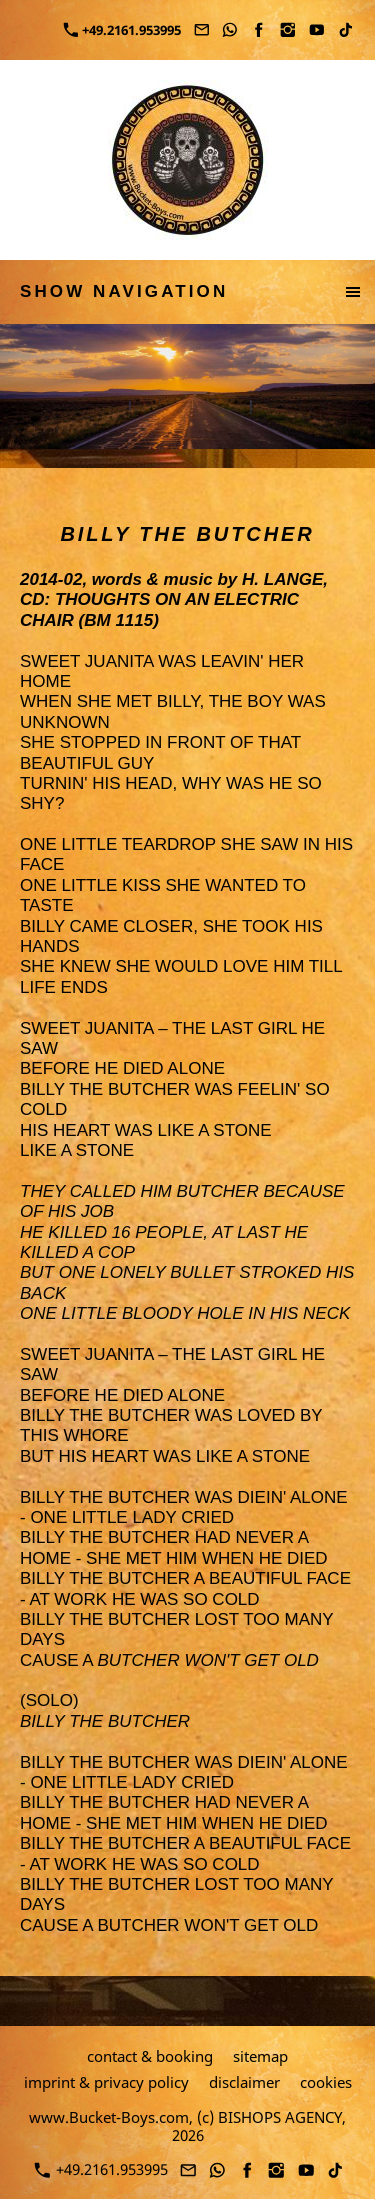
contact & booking (150, 2056)
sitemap (260, 2056)
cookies (326, 2082)
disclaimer (244, 2082)
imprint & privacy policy (106, 2082)
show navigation (124, 291)
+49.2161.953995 (122, 30)
